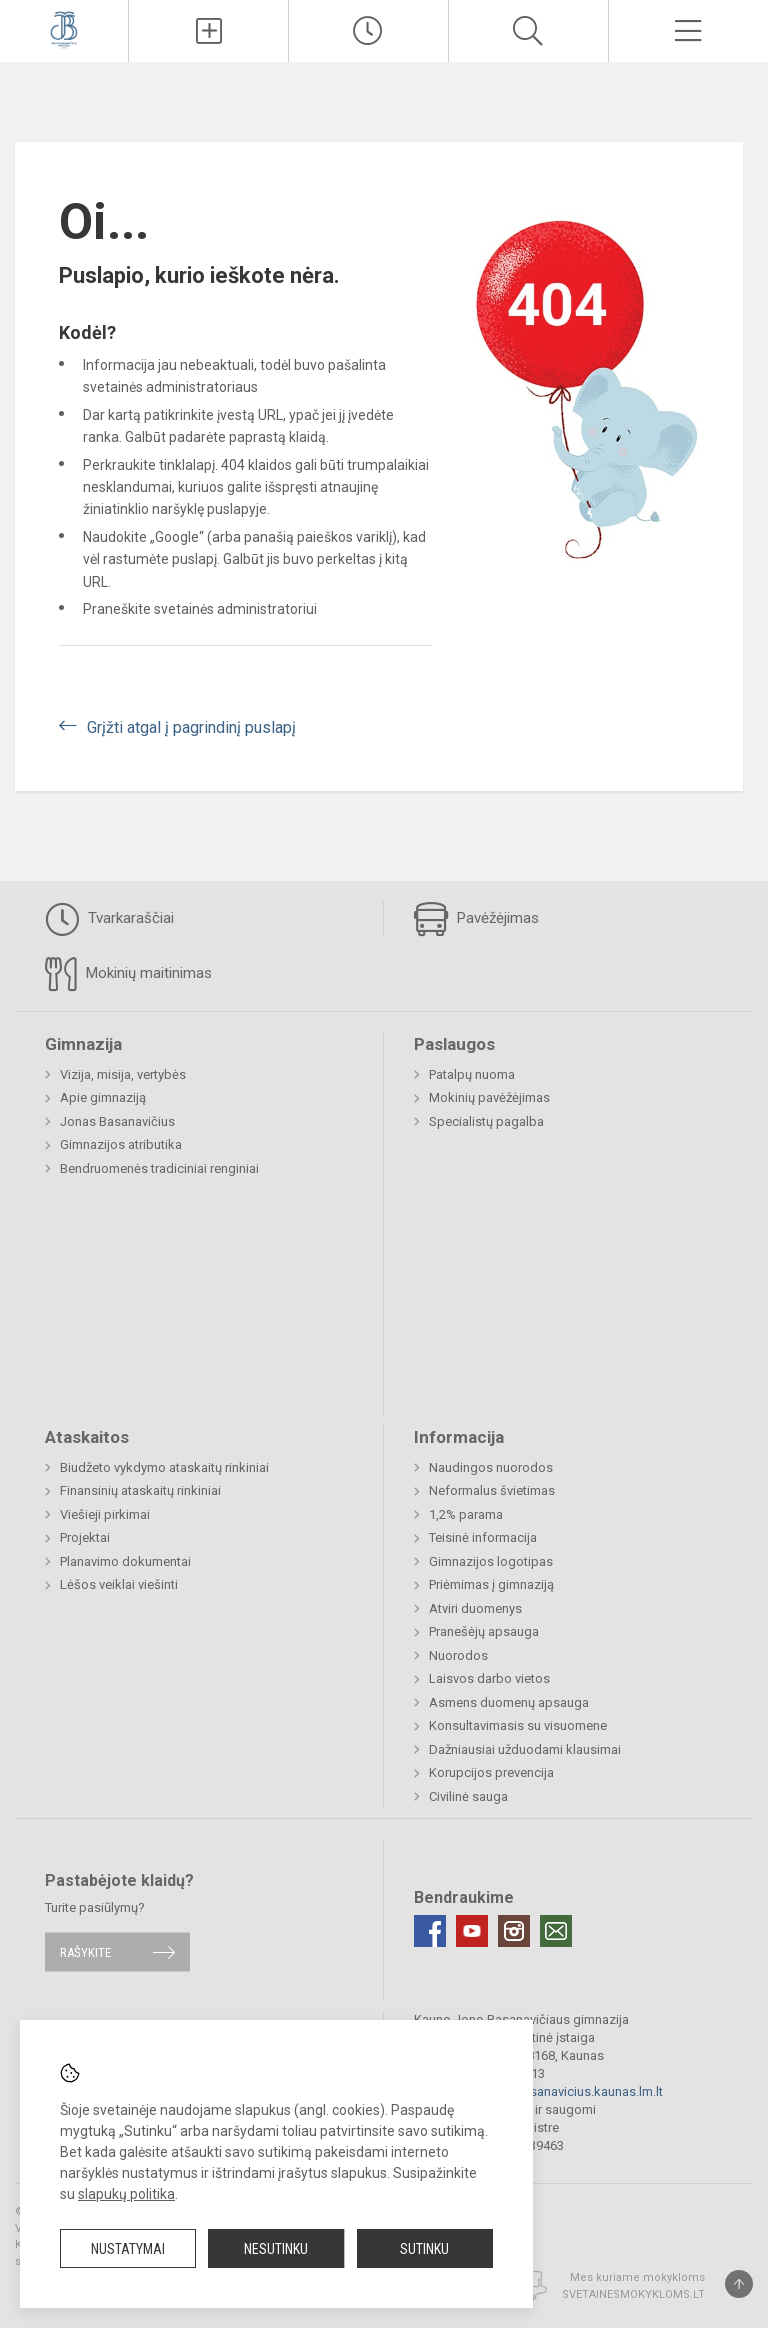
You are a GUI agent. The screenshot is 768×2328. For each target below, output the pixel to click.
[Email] (556, 1931)
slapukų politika (126, 2194)
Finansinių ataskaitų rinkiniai (140, 1490)
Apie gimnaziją (103, 1097)
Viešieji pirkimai (105, 1514)
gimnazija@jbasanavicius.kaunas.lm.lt (553, 2091)
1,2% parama (466, 1514)
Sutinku (424, 2249)
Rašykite (85, 1951)
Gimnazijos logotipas (491, 1561)
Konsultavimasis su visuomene (518, 1725)
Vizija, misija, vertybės (123, 1074)
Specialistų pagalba (486, 1121)
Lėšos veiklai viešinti (119, 1584)
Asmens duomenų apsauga (509, 1702)
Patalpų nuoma (472, 1074)
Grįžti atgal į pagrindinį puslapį (191, 727)
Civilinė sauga (468, 1796)
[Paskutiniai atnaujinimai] (368, 31)
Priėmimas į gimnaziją (491, 1584)
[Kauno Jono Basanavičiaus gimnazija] (64, 28)
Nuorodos (458, 1655)
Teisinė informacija (483, 1537)
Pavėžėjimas (476, 919)
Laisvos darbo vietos (489, 1678)
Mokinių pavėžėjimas (489, 1097)
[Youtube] (472, 1931)
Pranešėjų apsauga (484, 1631)
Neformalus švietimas (492, 1490)
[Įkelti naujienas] (208, 31)
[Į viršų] (739, 2284)
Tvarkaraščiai (109, 919)
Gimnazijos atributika (121, 1144)
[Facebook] (430, 1931)
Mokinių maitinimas (128, 974)
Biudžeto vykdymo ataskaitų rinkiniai (164, 1467)
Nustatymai (128, 2249)
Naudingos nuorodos (491, 1467)
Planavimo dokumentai (125, 1561)
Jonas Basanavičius (117, 1121)
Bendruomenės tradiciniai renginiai (159, 1168)
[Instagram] (514, 1931)
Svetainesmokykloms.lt (633, 2294)
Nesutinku (276, 2249)
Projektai (85, 1537)
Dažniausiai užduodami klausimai (525, 1749)
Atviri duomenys (475, 1608)
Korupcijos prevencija (491, 1772)
